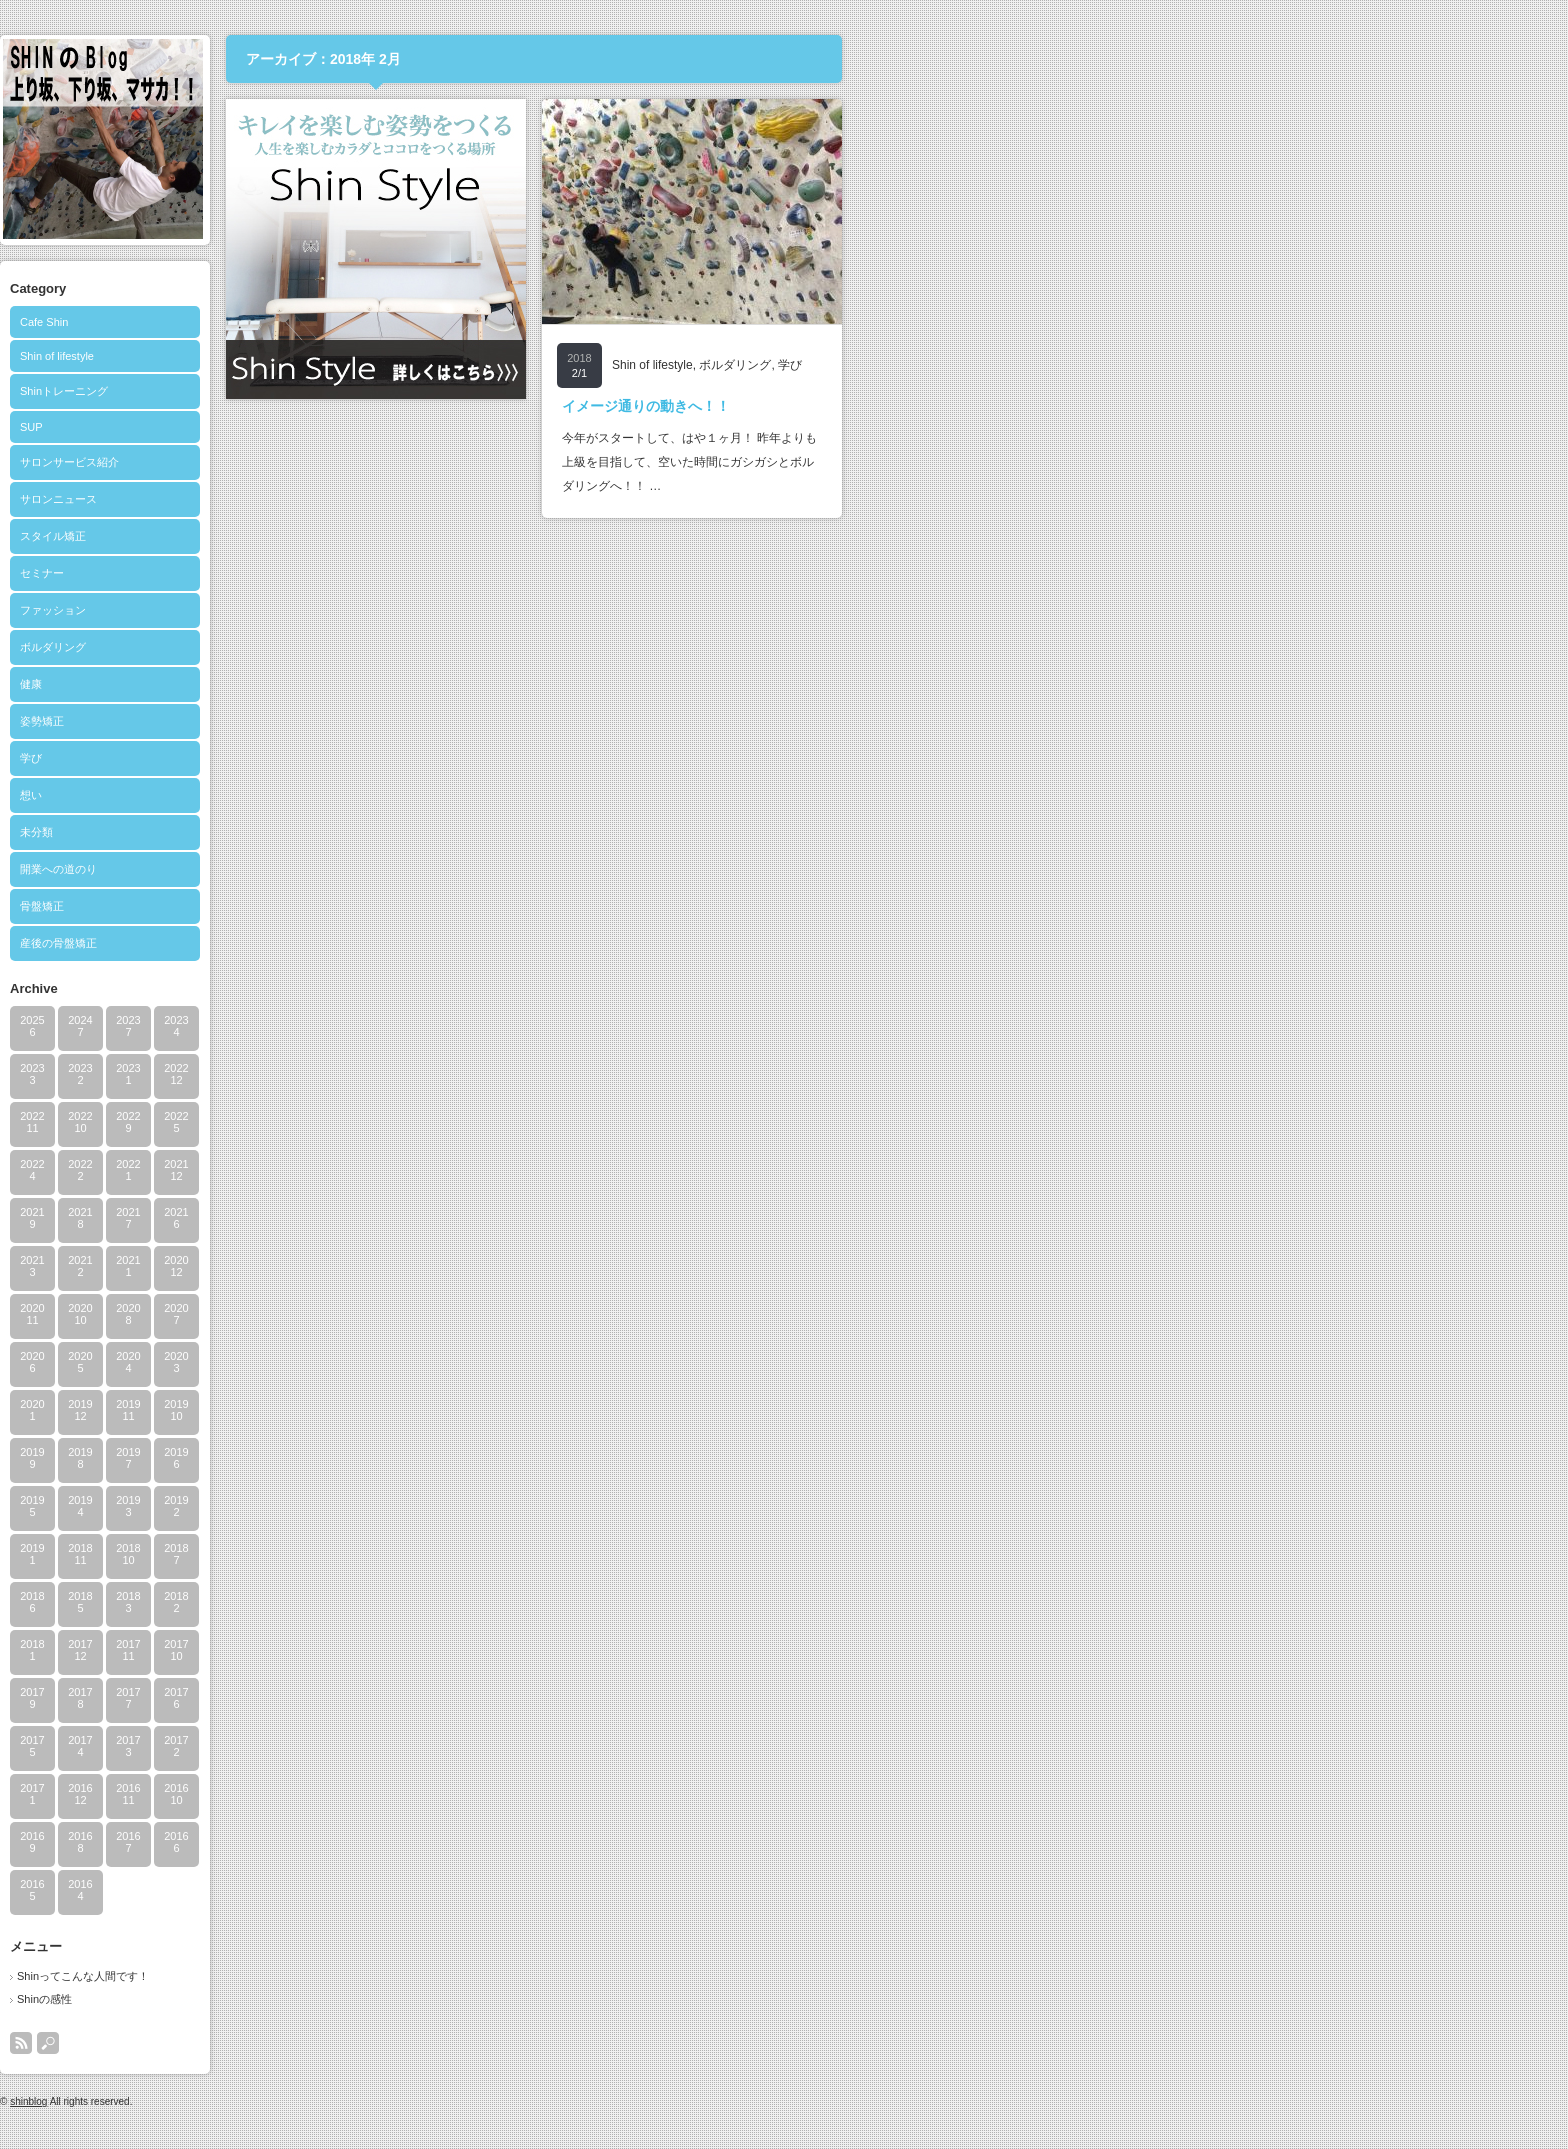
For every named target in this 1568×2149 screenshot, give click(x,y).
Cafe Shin (403, 322)
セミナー (401, 573)
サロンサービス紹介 (428, 462)
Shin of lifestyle (416, 356)
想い (390, 795)
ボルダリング (412, 647)
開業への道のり (417, 869)
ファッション (412, 610)
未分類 (395, 832)
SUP (390, 427)
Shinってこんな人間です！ (442, 1976)
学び (390, 758)
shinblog (387, 2101)
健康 (390, 684)
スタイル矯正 (412, 536)
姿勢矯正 (401, 721)
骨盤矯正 (401, 906)
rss (380, 2043)
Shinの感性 (403, 1999)
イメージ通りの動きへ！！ (1005, 406)
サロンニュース (417, 499)
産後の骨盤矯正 (417, 943)
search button (407, 2043)
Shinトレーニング (423, 391)
